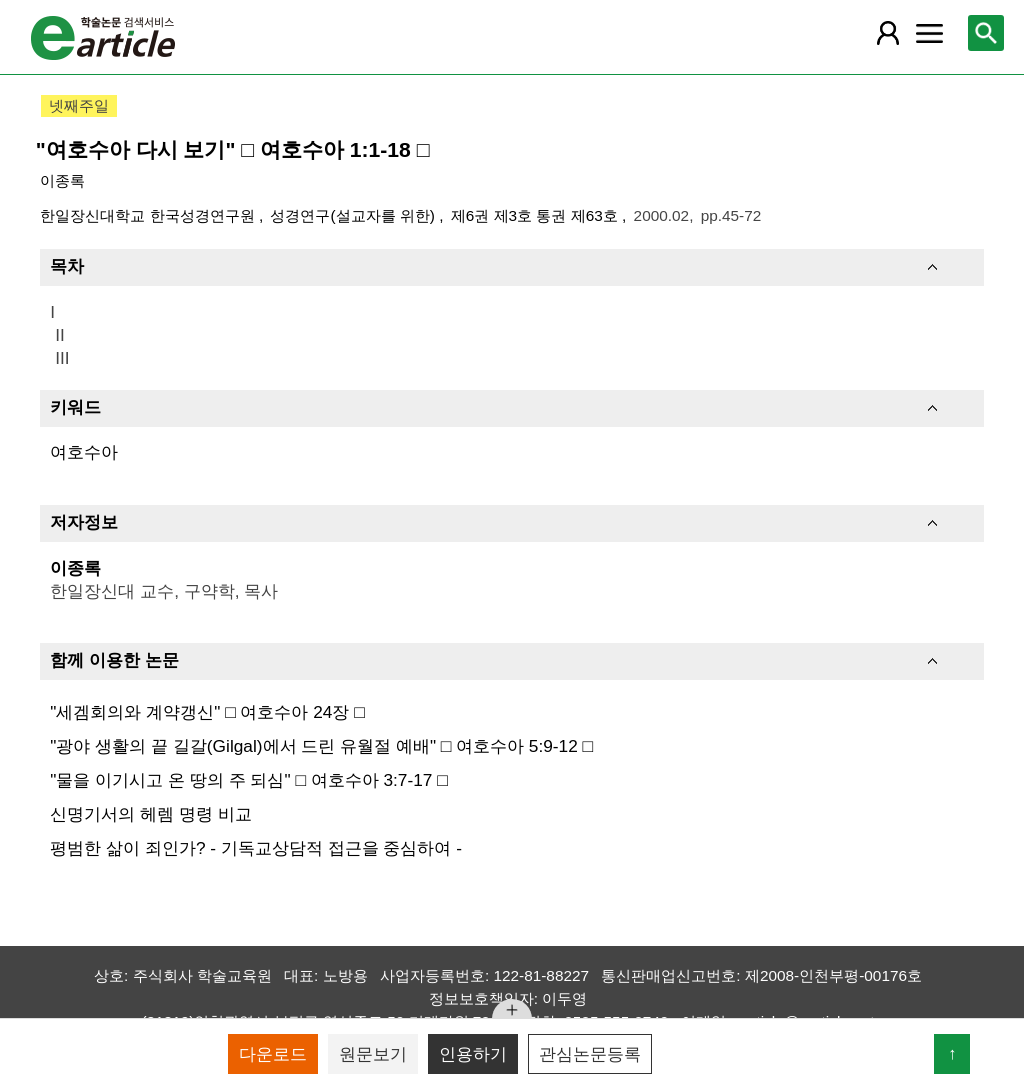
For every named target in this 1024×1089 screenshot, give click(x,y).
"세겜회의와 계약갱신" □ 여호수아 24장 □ (207, 712)
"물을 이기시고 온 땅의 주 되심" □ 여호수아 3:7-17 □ (248, 780)
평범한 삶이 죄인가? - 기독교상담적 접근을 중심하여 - (256, 848)
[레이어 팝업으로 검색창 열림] (986, 33)
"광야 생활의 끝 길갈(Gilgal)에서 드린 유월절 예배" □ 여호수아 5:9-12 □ (321, 746)
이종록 (62, 180)
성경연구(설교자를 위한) (354, 215)
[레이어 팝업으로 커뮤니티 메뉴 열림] (929, 33)
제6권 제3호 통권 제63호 (536, 215)
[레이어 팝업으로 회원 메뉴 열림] (888, 33)
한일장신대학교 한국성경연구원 (149, 215)
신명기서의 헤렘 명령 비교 (150, 814)
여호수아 (84, 452)
